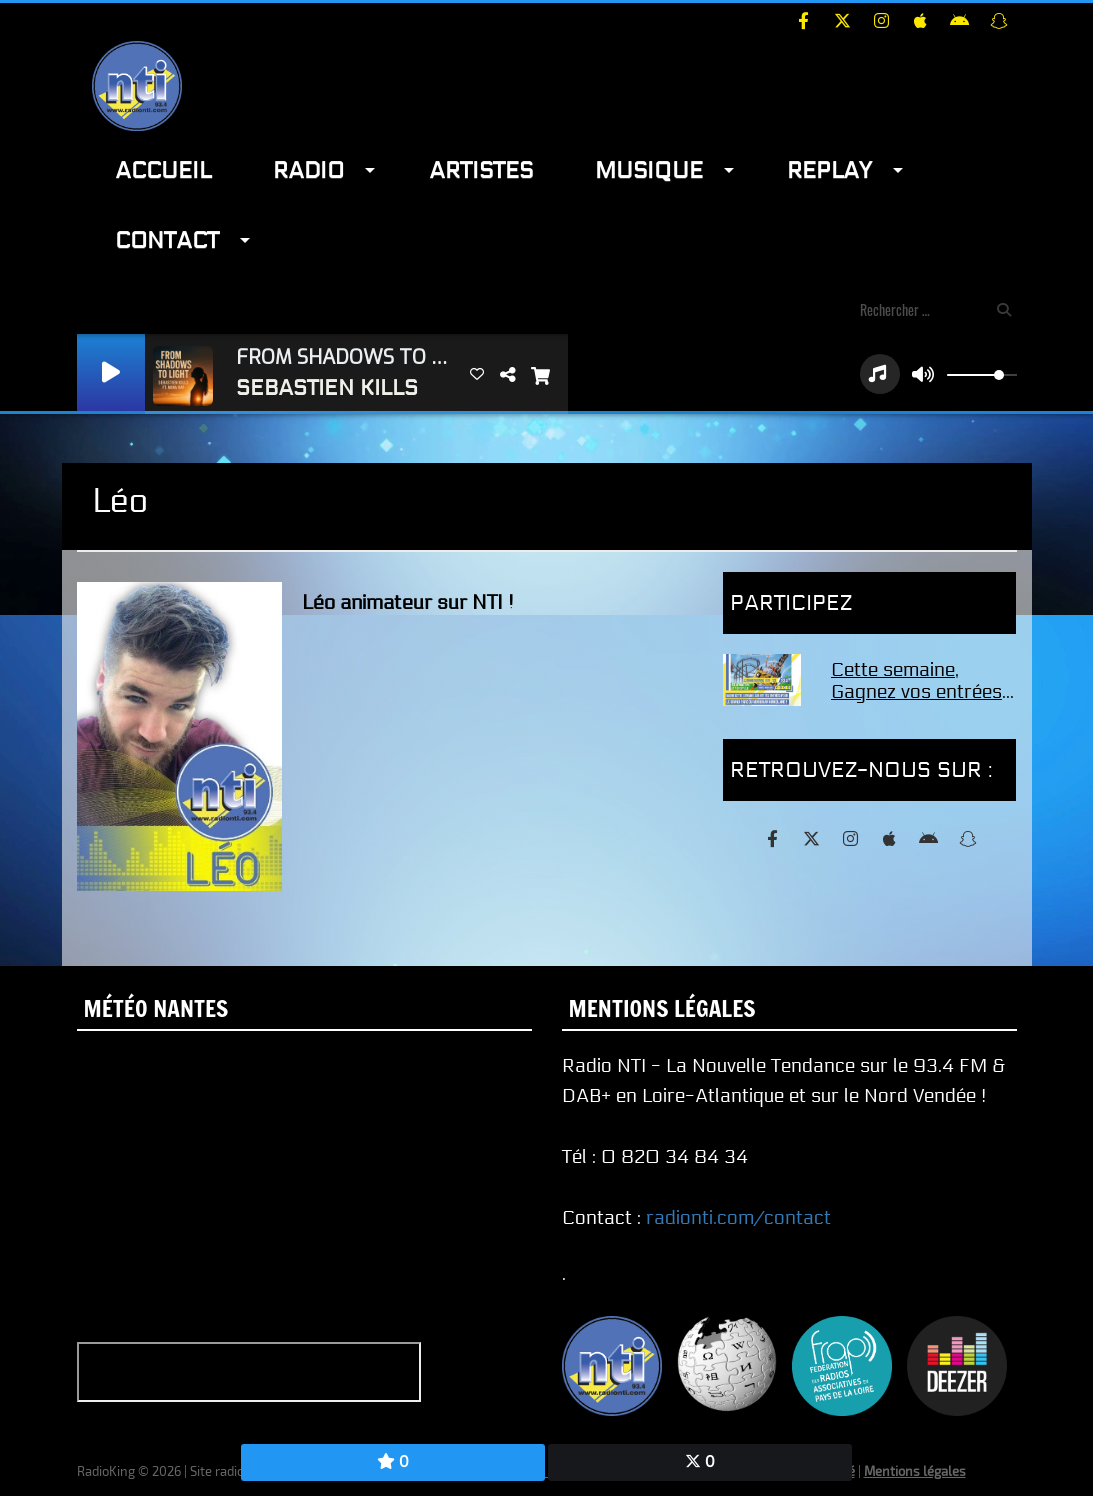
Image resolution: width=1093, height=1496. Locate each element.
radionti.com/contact (738, 1218)
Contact (167, 240)
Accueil (163, 170)
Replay (829, 170)
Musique (649, 170)
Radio (308, 170)
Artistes (481, 170)
